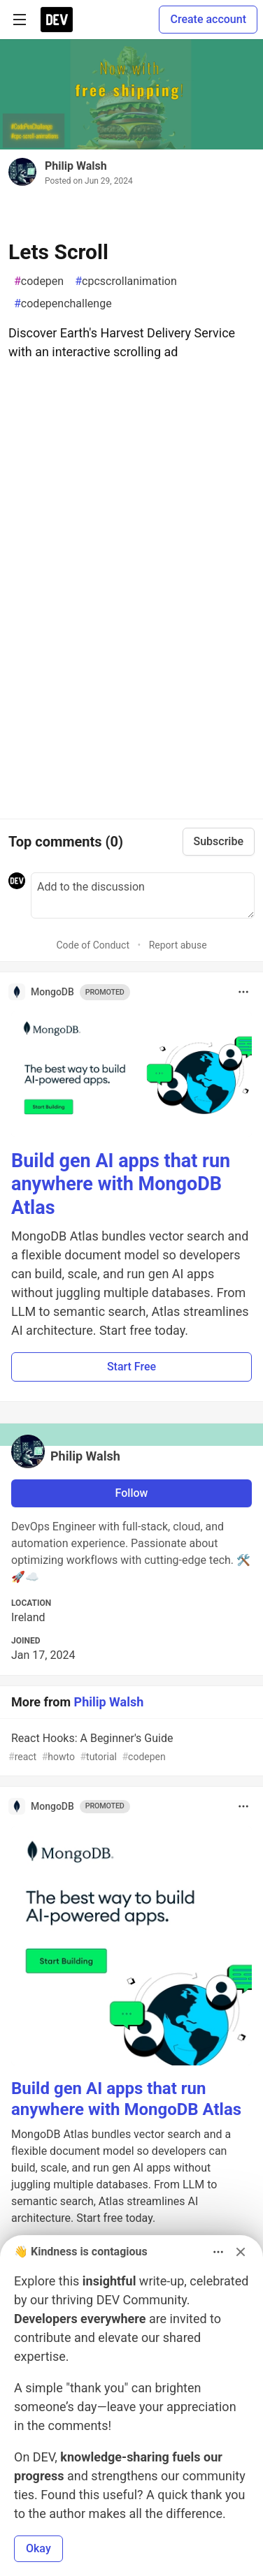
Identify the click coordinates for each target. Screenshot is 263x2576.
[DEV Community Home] (56, 20)
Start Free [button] (131, 1366)
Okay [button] (38, 2548)
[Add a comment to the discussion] (142, 895)
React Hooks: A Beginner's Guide (130, 1748)
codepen (39, 281)
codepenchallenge (63, 303)
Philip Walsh (76, 166)
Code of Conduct (92, 945)
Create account (208, 19)
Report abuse (178, 945)
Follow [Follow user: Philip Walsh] (131, 1493)
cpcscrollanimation (126, 281)
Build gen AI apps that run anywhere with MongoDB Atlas (120, 1185)
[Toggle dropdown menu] (243, 992)
